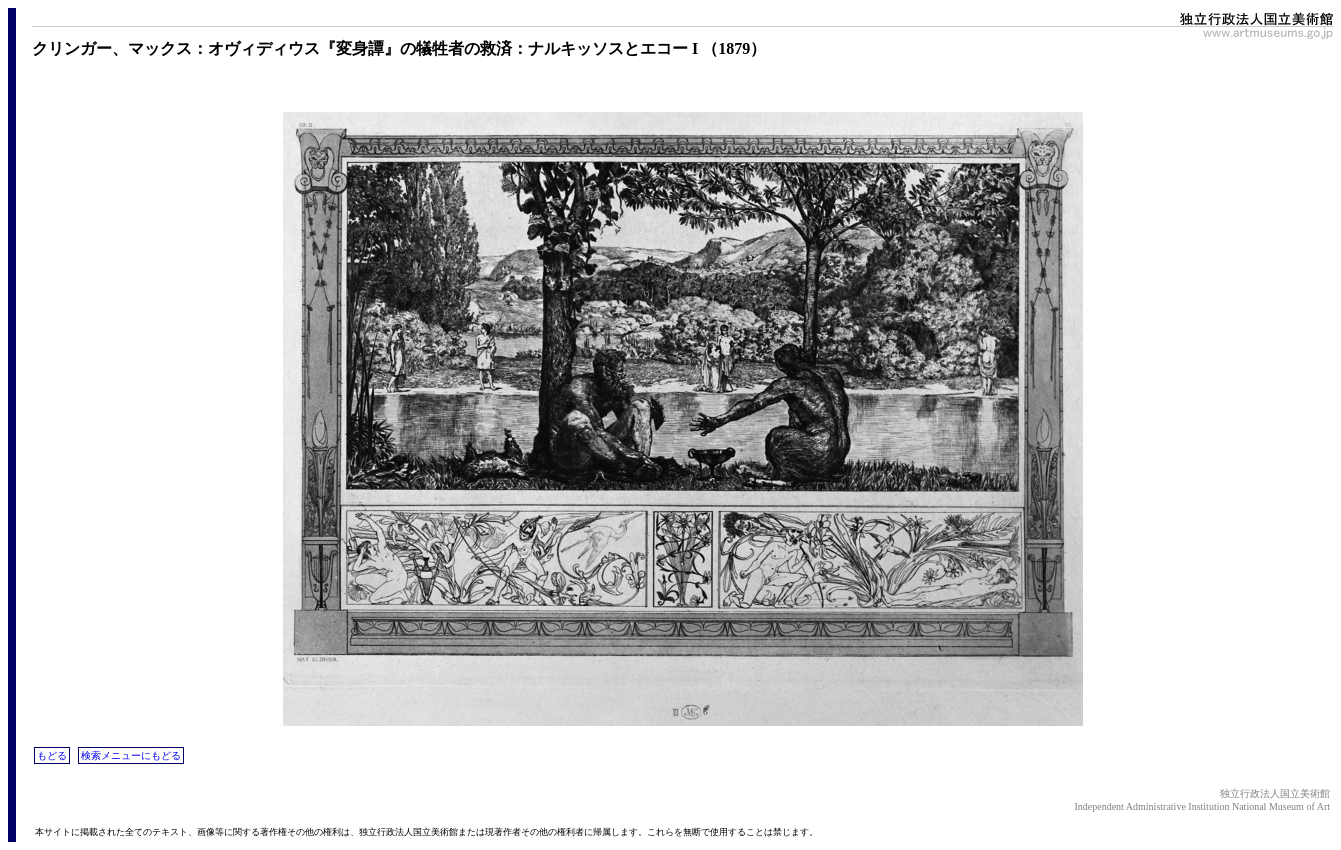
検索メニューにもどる (131, 755)
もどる (52, 755)
